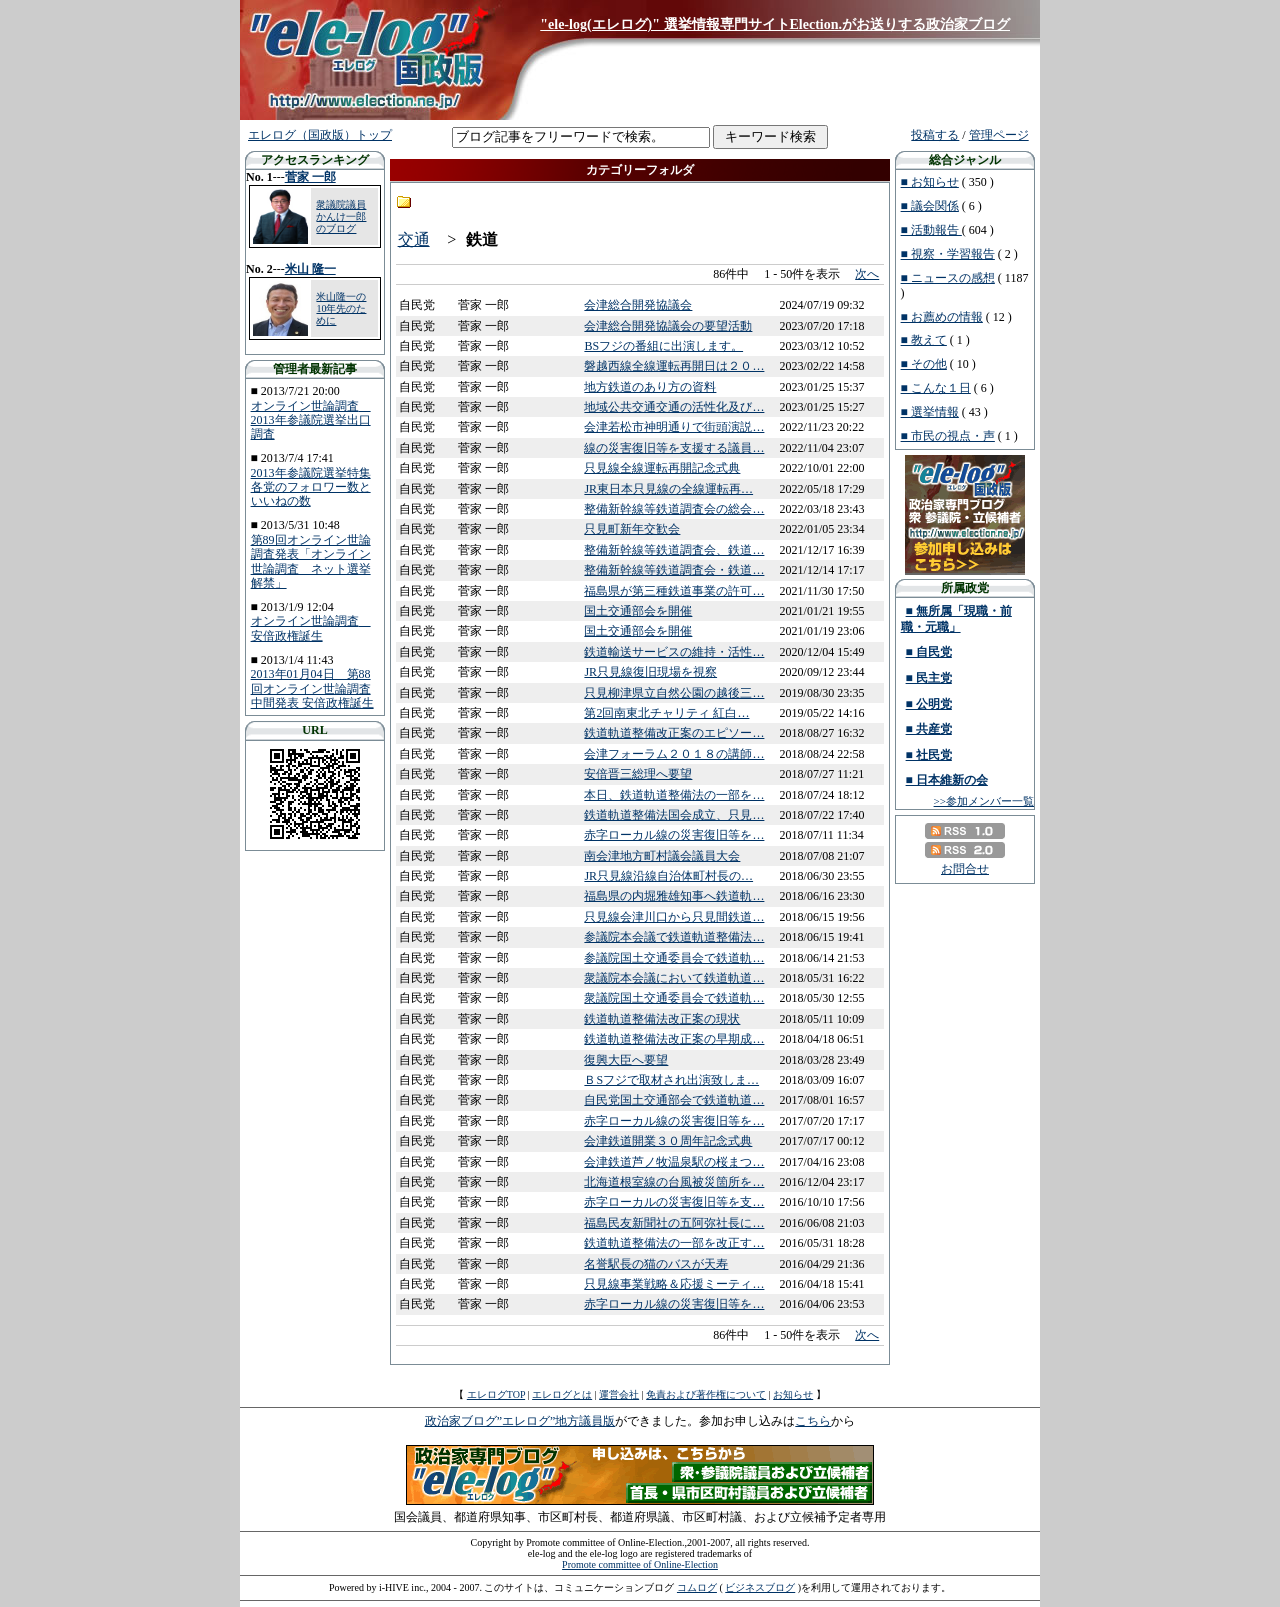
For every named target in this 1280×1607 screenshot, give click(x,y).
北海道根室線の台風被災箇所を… (674, 1182)
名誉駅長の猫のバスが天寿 (656, 1264)
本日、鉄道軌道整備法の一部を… (674, 795)
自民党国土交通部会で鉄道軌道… (674, 1100)
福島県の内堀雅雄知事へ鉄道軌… (674, 896)
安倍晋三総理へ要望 (638, 774)
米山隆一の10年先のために (341, 308)
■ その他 (924, 364)
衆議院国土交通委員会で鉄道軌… (674, 998)
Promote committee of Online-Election (640, 1564)
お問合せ (965, 869)
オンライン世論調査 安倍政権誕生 (311, 628)
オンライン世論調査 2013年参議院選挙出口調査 (311, 420)
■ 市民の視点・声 (948, 436)
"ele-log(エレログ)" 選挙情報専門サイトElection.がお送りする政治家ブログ (775, 24)
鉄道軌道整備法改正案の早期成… (674, 1039)
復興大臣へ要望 (626, 1060)
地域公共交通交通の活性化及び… (674, 407)
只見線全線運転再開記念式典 (662, 468)
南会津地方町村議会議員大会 (662, 856)
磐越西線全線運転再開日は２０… (674, 366)
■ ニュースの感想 (948, 278)
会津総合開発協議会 (638, 305)
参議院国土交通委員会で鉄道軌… (674, 958)
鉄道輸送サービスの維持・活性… (674, 652)
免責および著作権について (706, 1394)
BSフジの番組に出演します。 (663, 346)
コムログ (697, 1587)
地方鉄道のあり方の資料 (650, 387)
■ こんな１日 (936, 388)
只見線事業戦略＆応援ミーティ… (674, 1284)
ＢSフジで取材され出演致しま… (671, 1080)
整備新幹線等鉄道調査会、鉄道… (674, 550)
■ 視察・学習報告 (948, 254)
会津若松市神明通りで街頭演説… (674, 427)
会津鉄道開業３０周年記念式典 (668, 1141)
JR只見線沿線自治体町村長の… (668, 876)
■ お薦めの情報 (942, 317)
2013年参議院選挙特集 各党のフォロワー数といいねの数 (311, 487)
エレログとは (562, 1394)
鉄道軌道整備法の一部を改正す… (674, 1243)
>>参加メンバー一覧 (984, 801)
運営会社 (619, 1394)
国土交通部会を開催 (638, 611)
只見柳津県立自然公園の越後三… (674, 693)
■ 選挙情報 (930, 412)
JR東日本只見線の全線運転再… (668, 489)
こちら (813, 1421)
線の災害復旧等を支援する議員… (674, 448)
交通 (414, 239)
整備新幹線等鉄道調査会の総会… (674, 509)
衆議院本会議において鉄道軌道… (674, 978)
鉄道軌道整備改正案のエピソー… (674, 733)
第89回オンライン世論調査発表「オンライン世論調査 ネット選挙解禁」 (311, 561)
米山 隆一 (310, 269)
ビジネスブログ (760, 1587)
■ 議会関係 (930, 206)
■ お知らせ (930, 182)
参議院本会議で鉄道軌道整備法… (674, 937)
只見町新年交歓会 (632, 529)
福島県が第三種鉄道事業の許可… (674, 591)
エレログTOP (496, 1394)
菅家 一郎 (310, 177)
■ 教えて (924, 340)
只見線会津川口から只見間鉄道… (674, 917)
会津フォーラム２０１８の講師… (674, 754)
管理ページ (999, 135)
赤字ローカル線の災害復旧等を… (674, 835)
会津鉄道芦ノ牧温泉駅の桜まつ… (674, 1162)
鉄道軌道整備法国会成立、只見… (674, 815)
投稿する (935, 135)
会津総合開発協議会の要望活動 (668, 326)
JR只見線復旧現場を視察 (650, 672)
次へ (867, 274)
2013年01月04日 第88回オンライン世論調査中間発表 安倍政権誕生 (312, 688)
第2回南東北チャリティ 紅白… (666, 713)
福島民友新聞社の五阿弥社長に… (674, 1223)
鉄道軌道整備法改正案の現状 (662, 1019)
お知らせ (793, 1394)
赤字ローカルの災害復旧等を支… (674, 1202)
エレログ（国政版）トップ (320, 135)
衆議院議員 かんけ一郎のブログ (341, 216)
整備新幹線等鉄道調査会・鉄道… (674, 570)
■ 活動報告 (931, 230)
